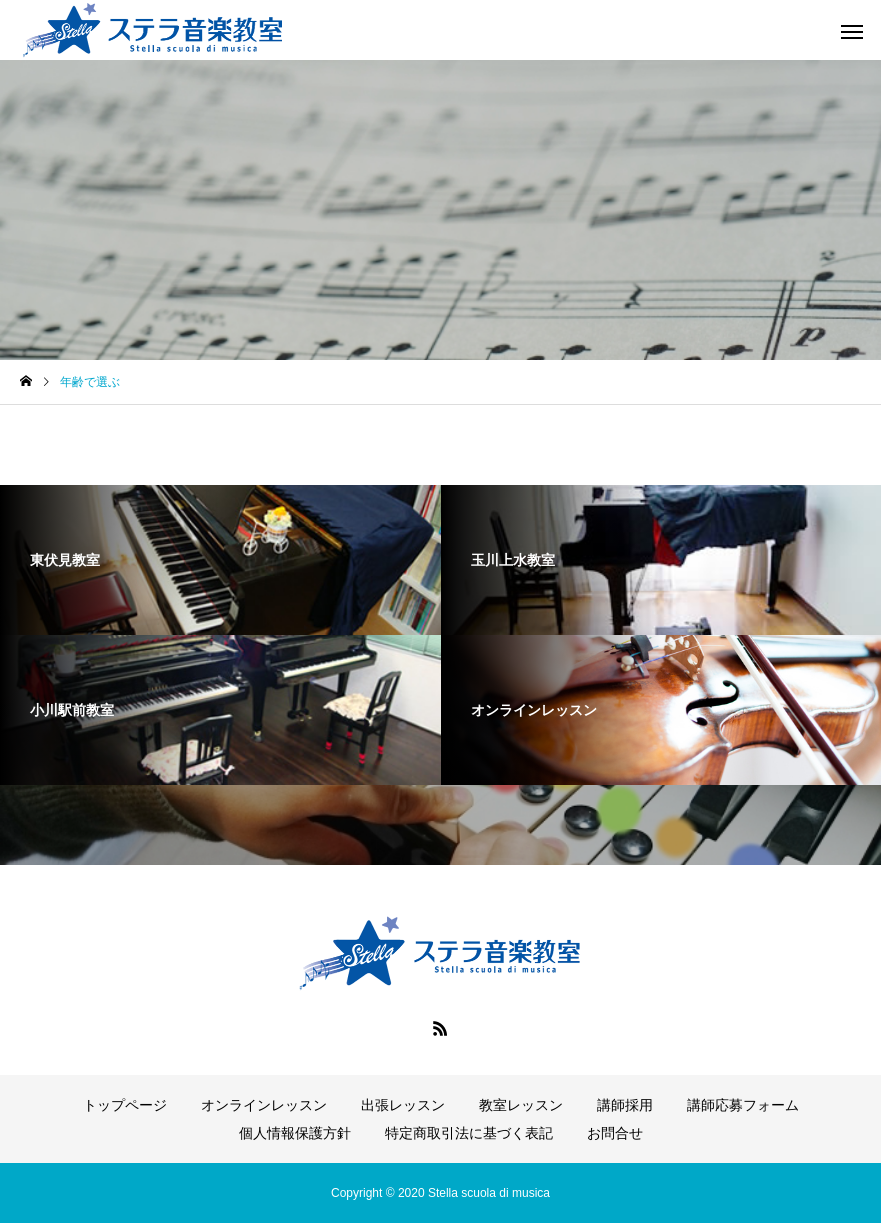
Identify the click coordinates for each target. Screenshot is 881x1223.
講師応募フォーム (743, 1105)
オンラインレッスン (264, 1105)
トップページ (125, 1105)
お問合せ (615, 1133)
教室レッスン (521, 1105)
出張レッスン (403, 1105)
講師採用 (625, 1105)
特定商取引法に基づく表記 (469, 1133)
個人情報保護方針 (295, 1133)
